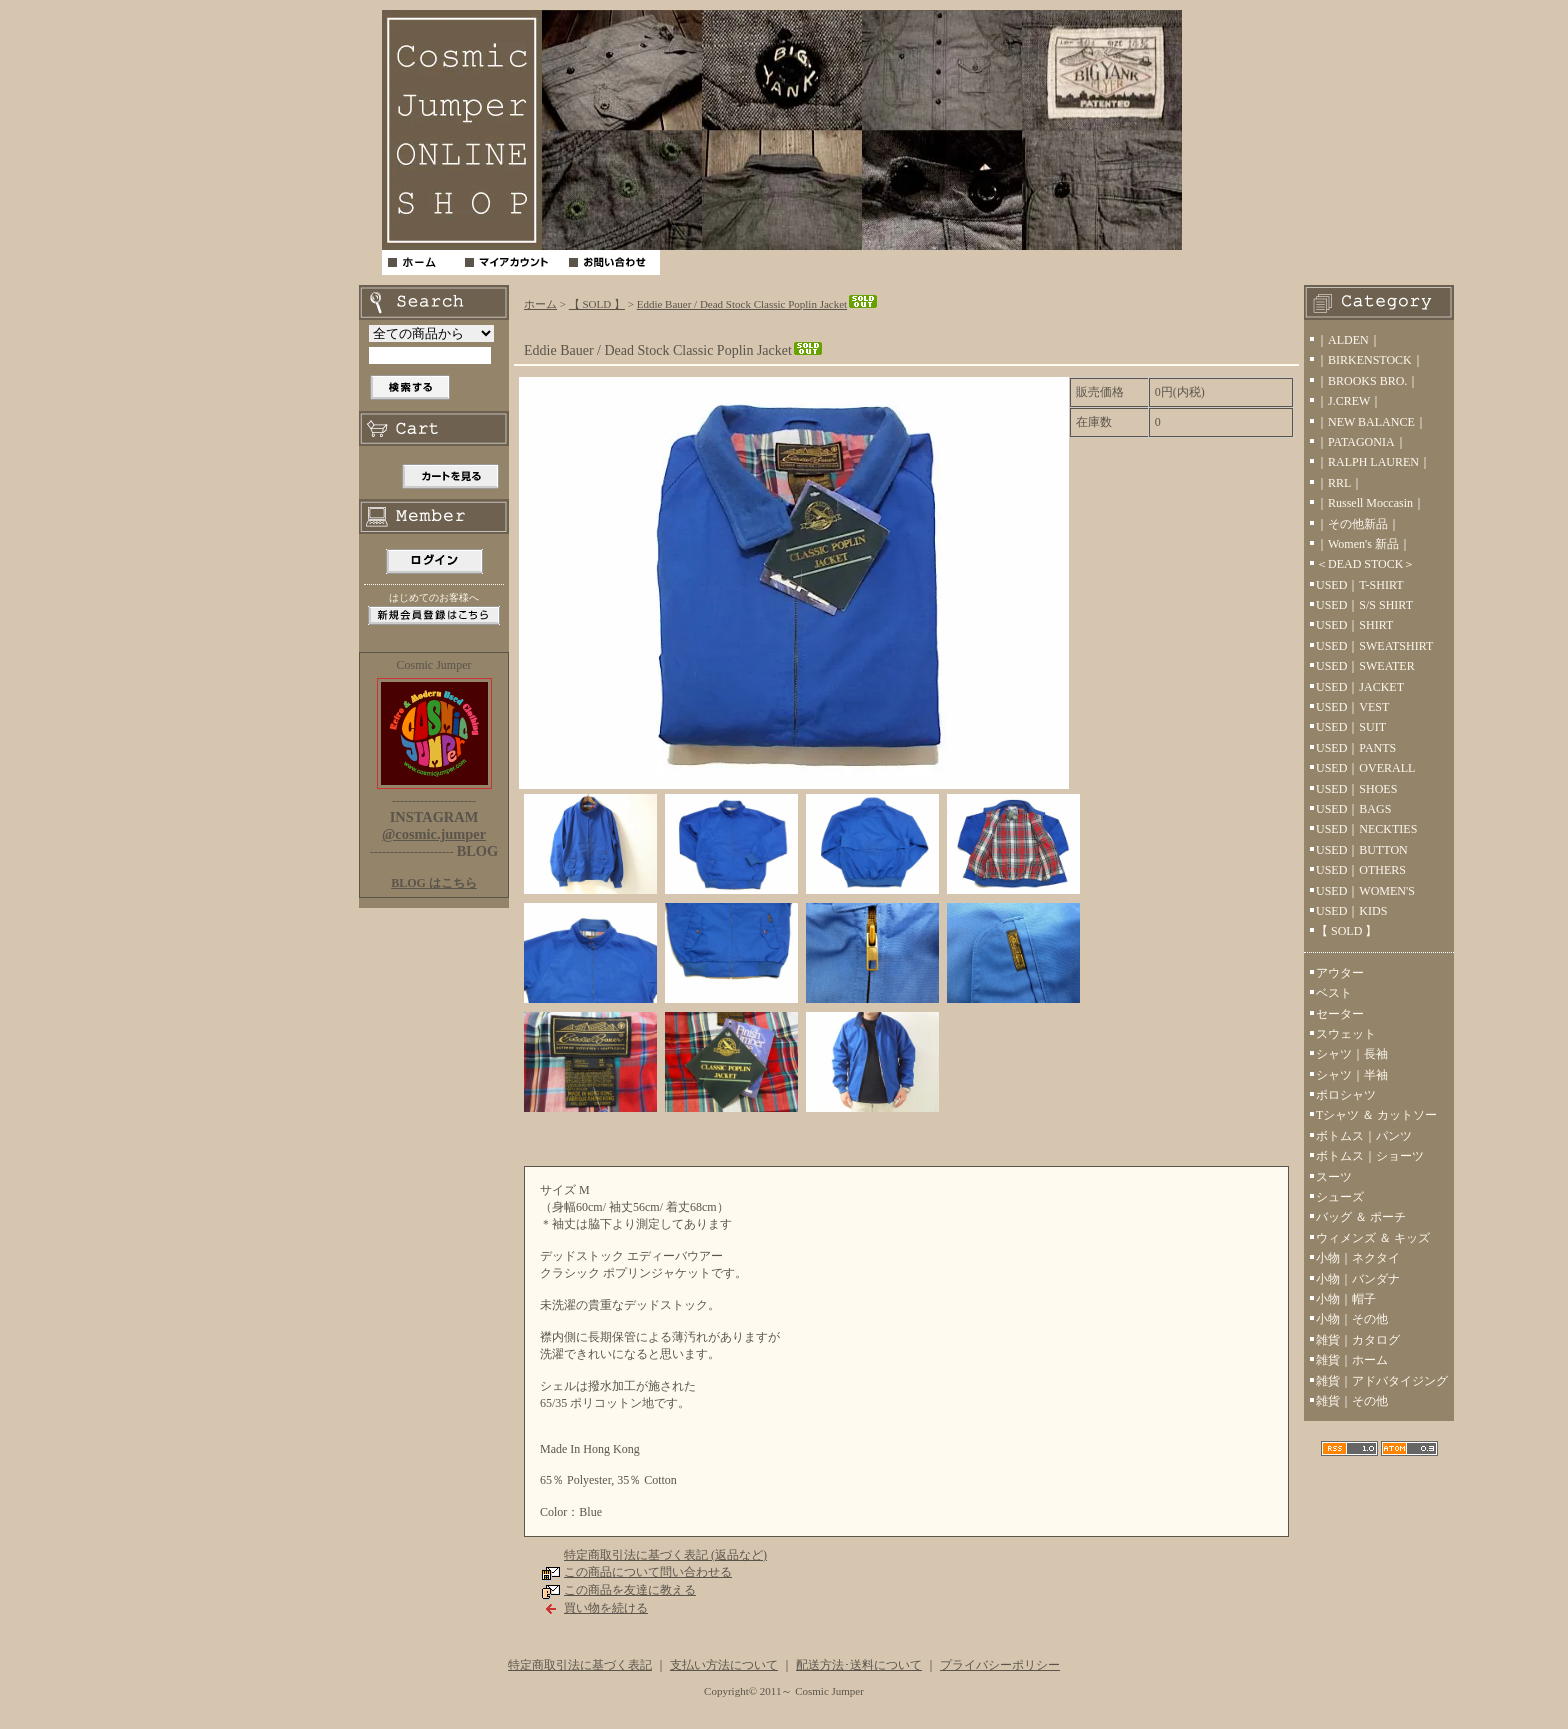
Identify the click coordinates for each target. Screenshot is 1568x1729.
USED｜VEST (1352, 707)
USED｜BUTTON (1362, 850)
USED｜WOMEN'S (1365, 891)
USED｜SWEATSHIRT (1374, 646)
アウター (1340, 973)
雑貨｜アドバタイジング (1382, 1381)
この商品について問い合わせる (648, 1572)
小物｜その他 (1352, 1319)
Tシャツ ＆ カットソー (1376, 1115)
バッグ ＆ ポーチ (1361, 1217)
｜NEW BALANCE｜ (1371, 422)
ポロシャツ (1346, 1095)
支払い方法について (724, 1665)
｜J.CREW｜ (1349, 401)
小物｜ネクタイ (1358, 1258)
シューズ (1340, 1197)
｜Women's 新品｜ (1363, 544)
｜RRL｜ (1339, 483)
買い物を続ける (606, 1608)
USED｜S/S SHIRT (1364, 605)
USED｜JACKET (1360, 687)
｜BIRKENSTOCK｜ (1370, 360)
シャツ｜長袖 (1352, 1054)
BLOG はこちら (434, 883)
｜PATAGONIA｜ (1361, 442)
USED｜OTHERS (1361, 870)
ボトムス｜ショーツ (1370, 1156)
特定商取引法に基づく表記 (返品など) (665, 1555)
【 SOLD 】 (597, 304)
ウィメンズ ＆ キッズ (1373, 1238)
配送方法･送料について (859, 1665)
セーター (1340, 1014)
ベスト (1334, 993)
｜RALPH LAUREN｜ (1373, 462)
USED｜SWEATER (1365, 666)
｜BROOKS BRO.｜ (1367, 381)
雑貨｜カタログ (1358, 1340)
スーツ (1334, 1177)
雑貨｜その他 (1352, 1401)
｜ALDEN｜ (1348, 340)
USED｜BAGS (1353, 809)
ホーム (540, 304)
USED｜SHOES (1356, 789)
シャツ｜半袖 (1352, 1075)
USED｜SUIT (1351, 727)
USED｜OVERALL (1365, 768)
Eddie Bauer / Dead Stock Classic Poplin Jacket (758, 304)
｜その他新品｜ (1358, 524)
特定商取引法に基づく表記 (580, 1665)
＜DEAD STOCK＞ (1365, 564)
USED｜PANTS (1356, 748)
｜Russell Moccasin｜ (1370, 503)
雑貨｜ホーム (1352, 1360)
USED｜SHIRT (1354, 625)
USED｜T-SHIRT (1360, 585)
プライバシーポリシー (1000, 1665)
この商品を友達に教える (630, 1590)
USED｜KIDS (1351, 911)
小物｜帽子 (1346, 1299)
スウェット (1346, 1034)
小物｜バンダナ (1358, 1279)
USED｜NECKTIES (1366, 829)
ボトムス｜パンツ (1364, 1136)
